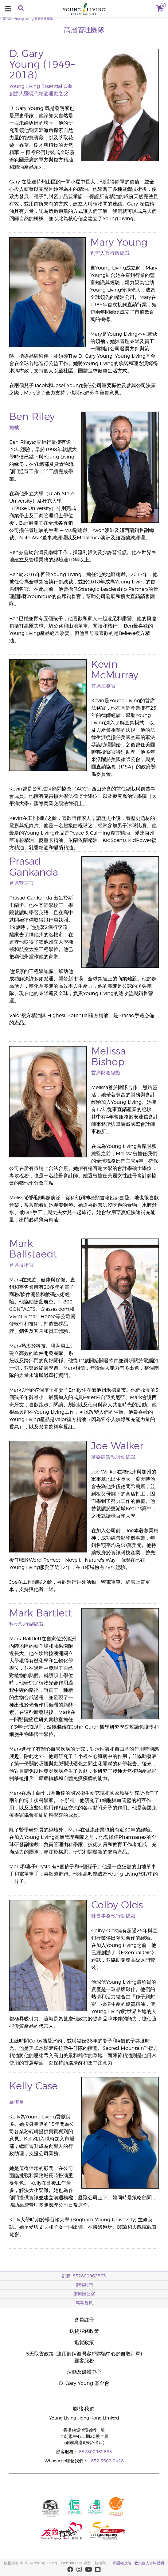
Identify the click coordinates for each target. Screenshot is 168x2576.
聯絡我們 (84, 2285)
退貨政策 (84, 2342)
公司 (3, 19)
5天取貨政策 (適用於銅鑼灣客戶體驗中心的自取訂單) (84, 2354)
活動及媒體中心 (84, 2372)
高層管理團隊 (43, 19)
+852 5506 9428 (106, 2461)
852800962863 (95, 2452)
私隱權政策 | (123, 2563)
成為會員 (84, 2303)
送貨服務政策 (84, 2331)
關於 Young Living (20, 19)
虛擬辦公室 (84, 2294)
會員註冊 (84, 2320)
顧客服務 (84, 2360)
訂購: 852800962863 (84, 2276)
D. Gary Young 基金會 (84, 2383)
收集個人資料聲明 (149, 2563)
